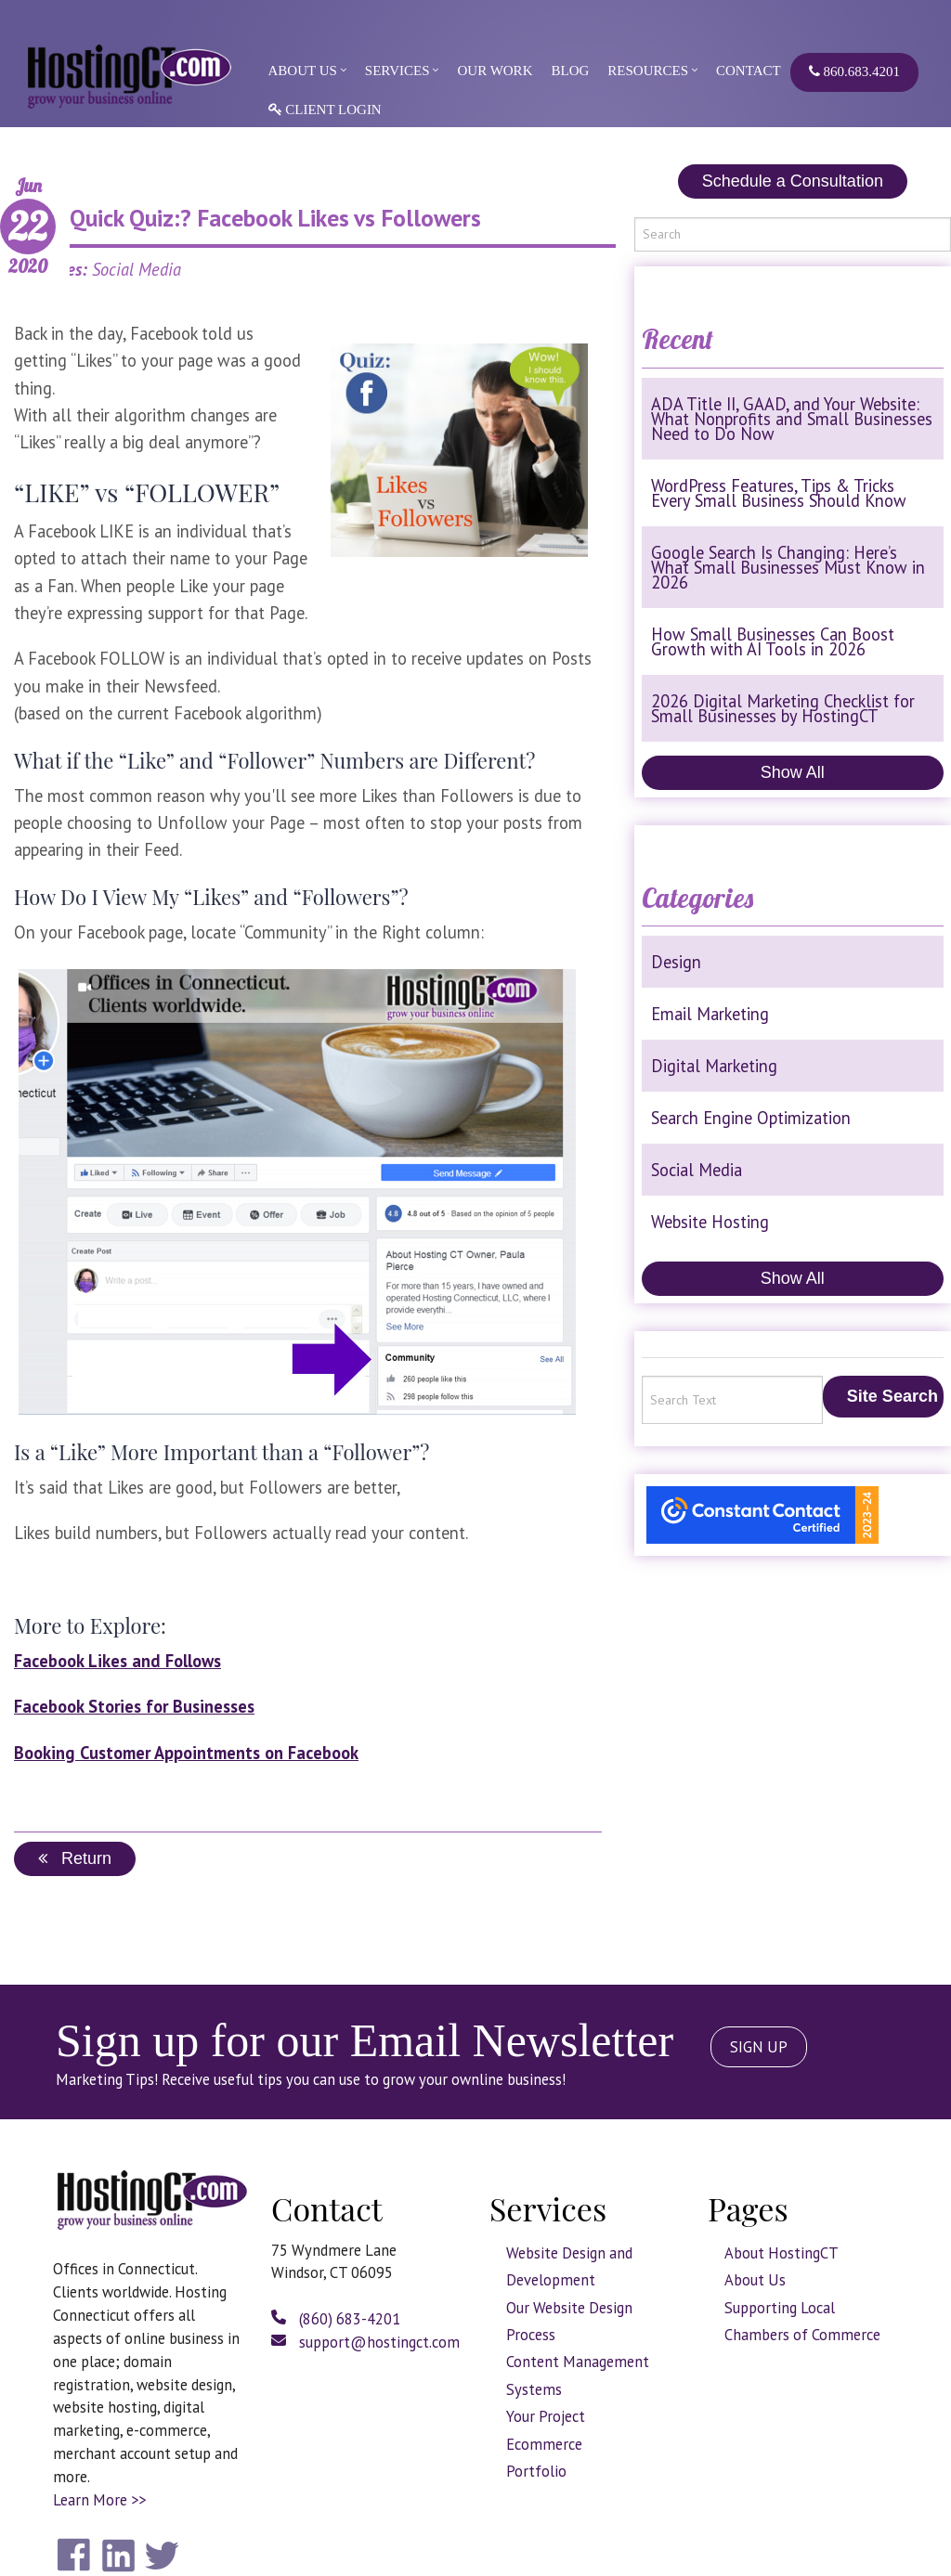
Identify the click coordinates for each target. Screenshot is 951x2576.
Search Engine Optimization (751, 1118)
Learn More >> (99, 2500)
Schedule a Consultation (792, 181)
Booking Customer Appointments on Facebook (186, 1752)
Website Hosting (710, 1221)
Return (74, 1858)
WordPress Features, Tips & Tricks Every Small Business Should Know (778, 492)
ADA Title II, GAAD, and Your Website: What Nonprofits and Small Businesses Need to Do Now (791, 419)
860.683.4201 (854, 71)
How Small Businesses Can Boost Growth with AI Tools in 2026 (772, 641)
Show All (793, 772)
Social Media (696, 1170)
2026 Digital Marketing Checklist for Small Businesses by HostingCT (783, 708)
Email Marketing (710, 1014)
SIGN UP (759, 2047)
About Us (302, 70)
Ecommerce (544, 2444)
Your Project (545, 2416)
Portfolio (536, 2471)
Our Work (494, 70)
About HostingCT (781, 2253)
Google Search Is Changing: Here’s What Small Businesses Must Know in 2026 (788, 567)
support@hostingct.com (365, 2342)
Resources (647, 70)
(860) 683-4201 (335, 2319)
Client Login (325, 109)
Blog (570, 70)
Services (397, 70)
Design (676, 962)
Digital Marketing (714, 1066)
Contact (748, 70)
